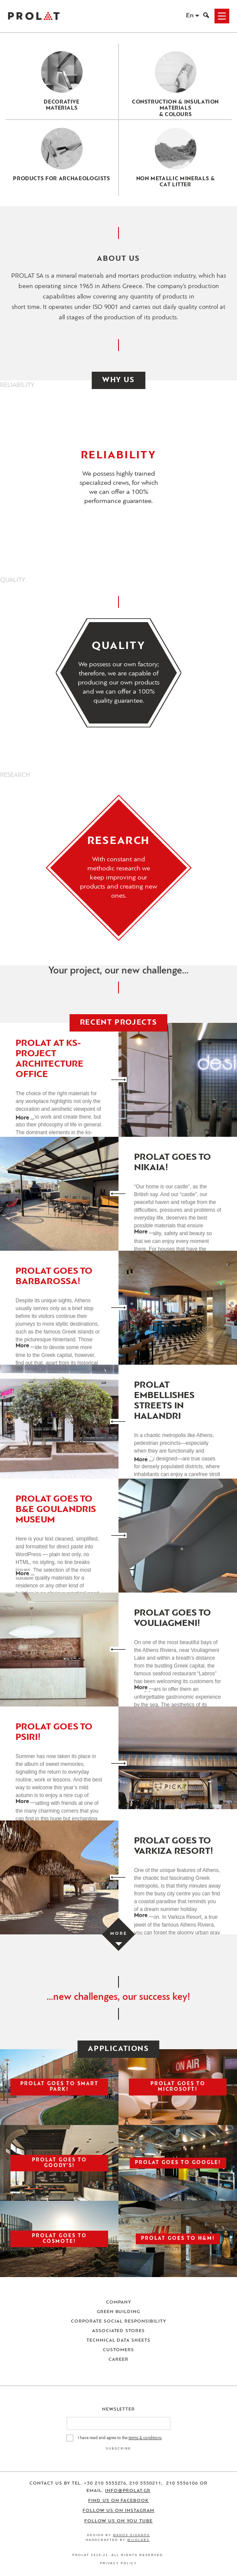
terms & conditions (145, 2438)
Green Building (119, 2312)
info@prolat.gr (128, 2490)
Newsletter (118, 2409)
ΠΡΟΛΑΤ (34, 16)
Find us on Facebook (118, 2500)
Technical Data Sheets (118, 2340)
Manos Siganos (131, 2535)
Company (118, 2302)
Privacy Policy (118, 2563)
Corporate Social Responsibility (118, 2321)
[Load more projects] (118, 1934)
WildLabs (138, 2539)
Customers (118, 2350)
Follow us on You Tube (118, 2521)
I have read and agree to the (120, 2438)
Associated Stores (118, 2331)
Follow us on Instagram (118, 2510)
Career (118, 2359)
